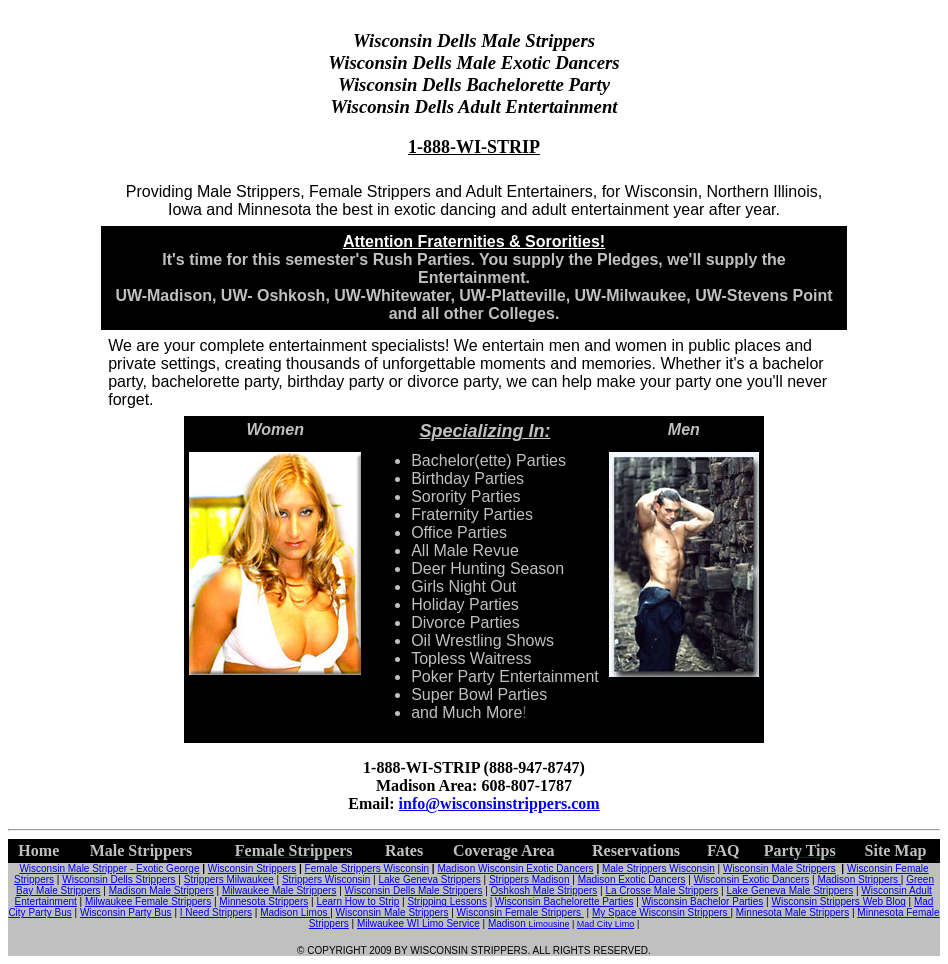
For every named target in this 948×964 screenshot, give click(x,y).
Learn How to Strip (357, 901)
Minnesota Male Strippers (792, 912)
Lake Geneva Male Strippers (789, 890)
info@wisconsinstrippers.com (499, 803)
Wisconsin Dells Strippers (118, 879)
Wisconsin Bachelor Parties (703, 901)
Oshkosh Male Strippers (544, 890)
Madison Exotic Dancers (632, 879)
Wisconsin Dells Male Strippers (414, 890)
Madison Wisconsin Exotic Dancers (515, 868)
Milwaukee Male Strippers (279, 890)
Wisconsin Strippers (252, 868)
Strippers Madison (529, 879)
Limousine (548, 924)
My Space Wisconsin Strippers (661, 912)
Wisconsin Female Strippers (520, 912)
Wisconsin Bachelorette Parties (564, 901)
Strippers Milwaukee (229, 879)
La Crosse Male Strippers (661, 890)
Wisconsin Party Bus (126, 912)
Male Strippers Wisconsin (658, 868)
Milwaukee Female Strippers (148, 901)
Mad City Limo (606, 924)
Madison (508, 923)
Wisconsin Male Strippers (779, 868)
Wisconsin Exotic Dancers (752, 879)
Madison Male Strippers (161, 890)
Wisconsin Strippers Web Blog (839, 901)
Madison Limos (295, 912)
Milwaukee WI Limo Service (418, 923)
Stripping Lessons (447, 901)
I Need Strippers (216, 912)
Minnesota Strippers (263, 901)
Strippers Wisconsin (326, 879)
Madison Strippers (858, 879)
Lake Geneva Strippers (429, 879)
